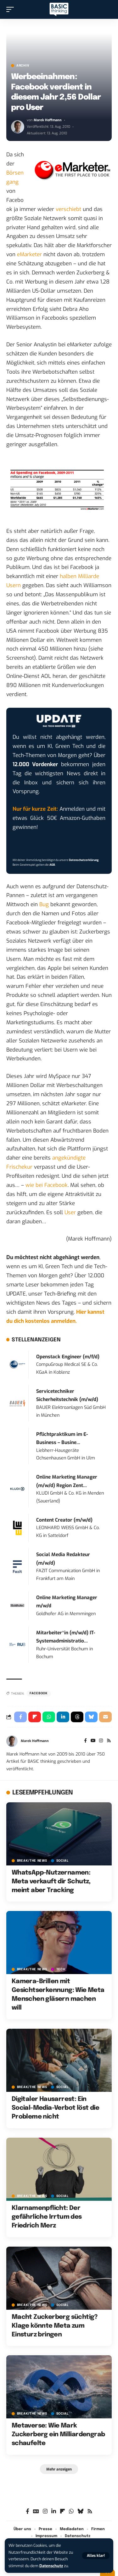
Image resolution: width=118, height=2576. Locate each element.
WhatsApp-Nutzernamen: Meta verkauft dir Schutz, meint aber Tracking (51, 1882)
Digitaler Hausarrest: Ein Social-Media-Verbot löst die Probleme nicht (55, 2108)
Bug (44, 904)
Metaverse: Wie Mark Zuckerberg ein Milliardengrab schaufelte (58, 2434)
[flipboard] (62, 2511)
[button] (96, 2555)
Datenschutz (51, 2565)
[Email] (105, 1717)
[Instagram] (101, 1741)
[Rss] (109, 1741)
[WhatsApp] (71, 2511)
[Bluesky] (80, 2511)
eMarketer (29, 254)
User (70, 1212)
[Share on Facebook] (20, 1717)
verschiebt (68, 209)
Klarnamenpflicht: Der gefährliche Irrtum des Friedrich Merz (47, 2217)
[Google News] (36, 2511)
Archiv (22, 65)
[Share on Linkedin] (63, 1717)
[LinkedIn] (54, 2511)
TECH (60, 1969)
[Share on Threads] (77, 1717)
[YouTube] (93, 1741)
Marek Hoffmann (48, 120)
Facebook (39, 1693)
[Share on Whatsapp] (48, 1717)
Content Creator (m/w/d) (64, 1520)
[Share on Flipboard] (34, 1717)
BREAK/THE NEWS (32, 1860)
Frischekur (19, 1167)
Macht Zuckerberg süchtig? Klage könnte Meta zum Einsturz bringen (55, 2326)
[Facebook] (85, 1741)
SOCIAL (62, 1860)
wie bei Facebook (46, 1185)
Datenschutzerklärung (83, 860)
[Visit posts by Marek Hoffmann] (17, 126)
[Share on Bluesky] (91, 1717)
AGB (52, 865)
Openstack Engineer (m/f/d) (67, 1357)
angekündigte (69, 1157)
